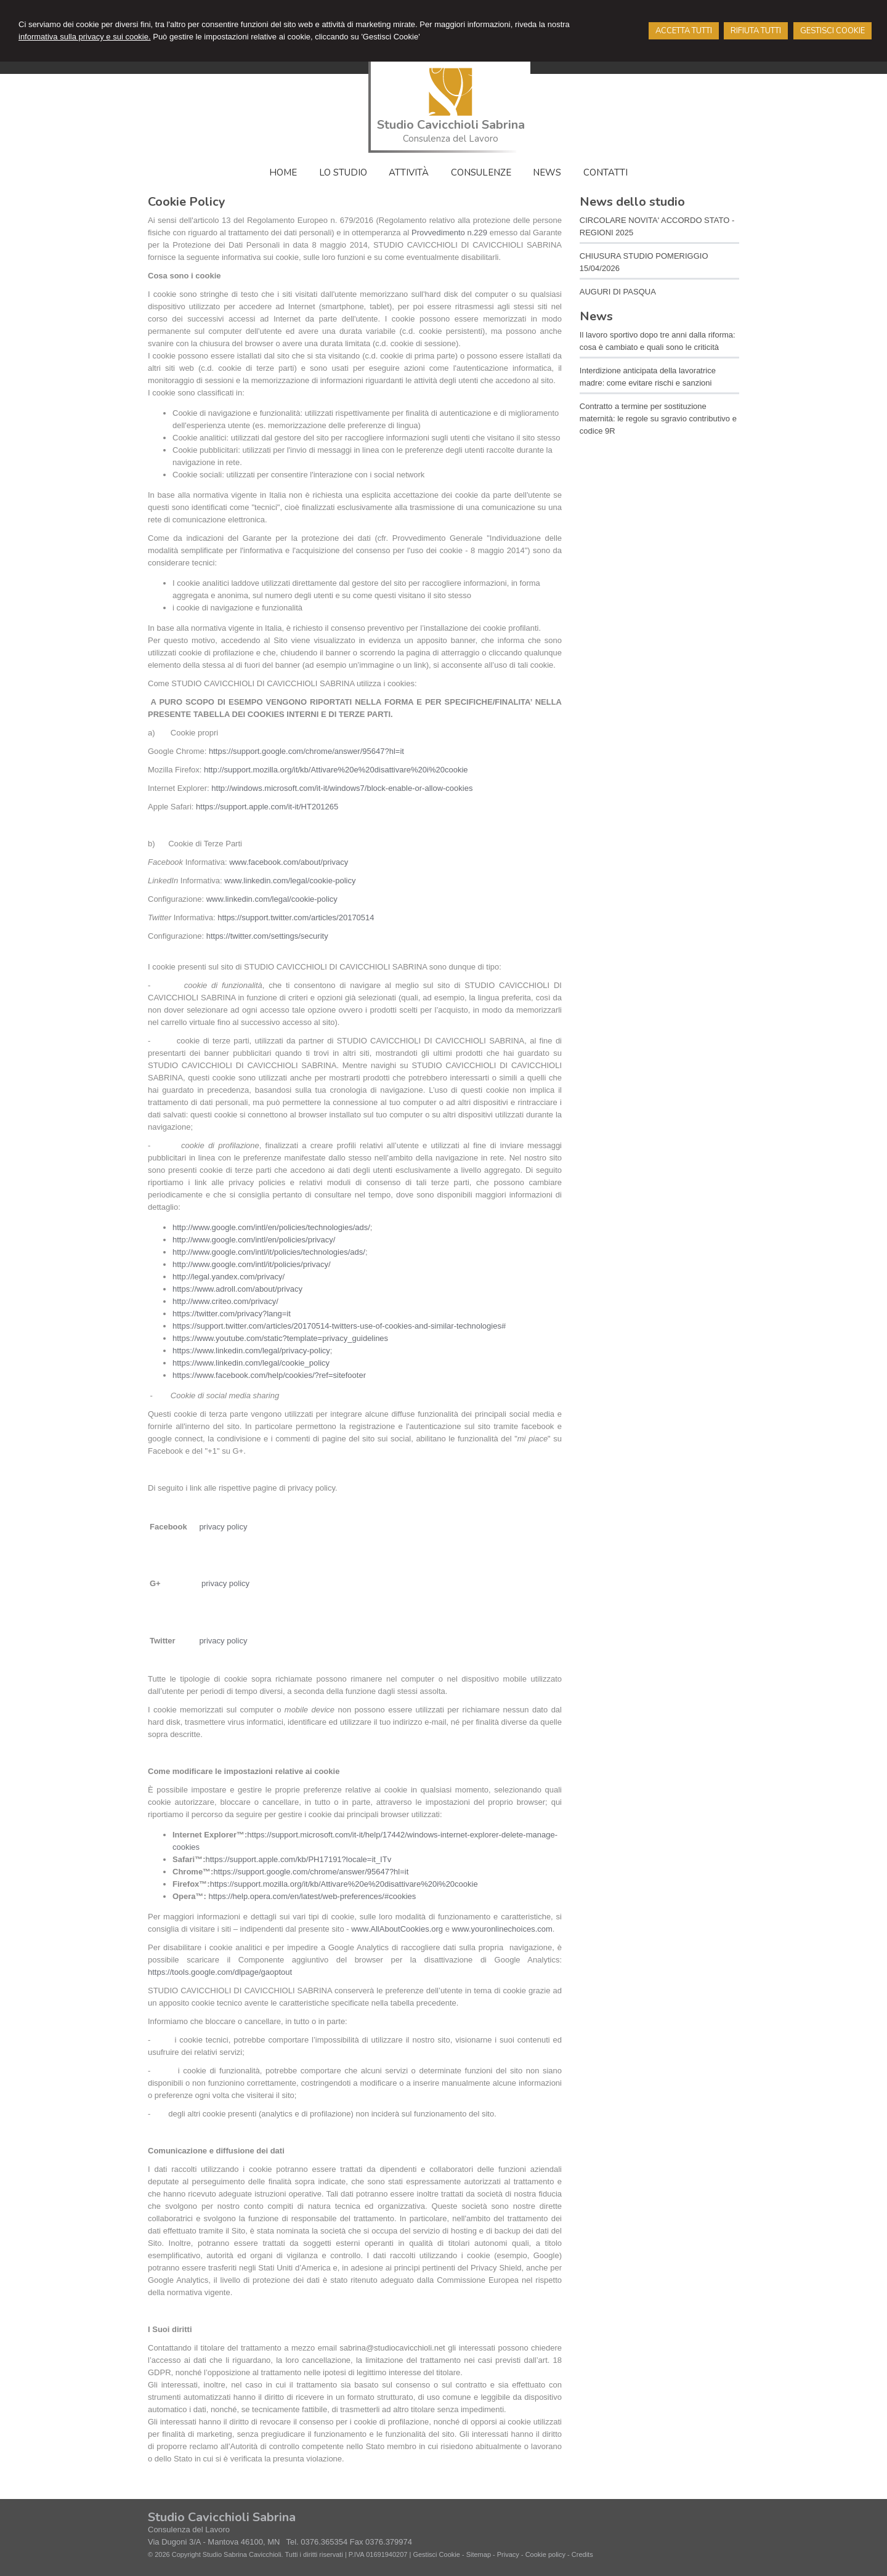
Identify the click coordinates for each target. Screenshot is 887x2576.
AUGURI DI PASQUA (618, 291)
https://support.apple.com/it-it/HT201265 (267, 806)
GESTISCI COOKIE (832, 30)
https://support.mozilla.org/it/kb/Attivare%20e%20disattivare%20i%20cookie (344, 1884)
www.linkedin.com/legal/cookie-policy (289, 880)
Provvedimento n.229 (450, 232)
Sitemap (478, 2554)
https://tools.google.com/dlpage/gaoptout (220, 1972)
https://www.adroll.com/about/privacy (237, 1289)
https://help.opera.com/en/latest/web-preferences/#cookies (312, 1896)
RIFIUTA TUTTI (756, 30)
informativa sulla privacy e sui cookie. (84, 36)
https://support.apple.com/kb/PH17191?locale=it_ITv (298, 1859)
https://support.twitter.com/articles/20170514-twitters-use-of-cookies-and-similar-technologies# (339, 1326)
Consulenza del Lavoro (450, 138)
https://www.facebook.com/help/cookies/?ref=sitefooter (269, 1375)
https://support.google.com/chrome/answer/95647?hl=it (306, 751)
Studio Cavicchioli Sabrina (451, 124)
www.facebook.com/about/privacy (288, 862)
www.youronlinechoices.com (502, 1929)
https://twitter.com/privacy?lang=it (231, 1313)
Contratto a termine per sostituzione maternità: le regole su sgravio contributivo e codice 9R (658, 418)
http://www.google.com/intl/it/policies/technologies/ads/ (268, 1252)
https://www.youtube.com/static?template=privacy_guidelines (280, 1338)
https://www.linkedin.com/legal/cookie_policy (251, 1362)
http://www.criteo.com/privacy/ (225, 1301)
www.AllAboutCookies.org (397, 1929)
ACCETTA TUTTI (683, 30)
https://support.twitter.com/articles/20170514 (295, 917)
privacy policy (223, 1526)
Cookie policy (545, 2554)
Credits (582, 2554)
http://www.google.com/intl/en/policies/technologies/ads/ (271, 1227)
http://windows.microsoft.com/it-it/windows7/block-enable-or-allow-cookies (341, 788)
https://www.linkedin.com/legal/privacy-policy (251, 1350)
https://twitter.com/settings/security (267, 936)
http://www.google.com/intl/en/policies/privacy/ (253, 1239)
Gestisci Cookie (436, 2554)
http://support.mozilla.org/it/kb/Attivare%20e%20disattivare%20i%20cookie (336, 769)
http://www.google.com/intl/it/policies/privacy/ (251, 1264)
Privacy (508, 2554)
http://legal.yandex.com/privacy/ (228, 1276)
